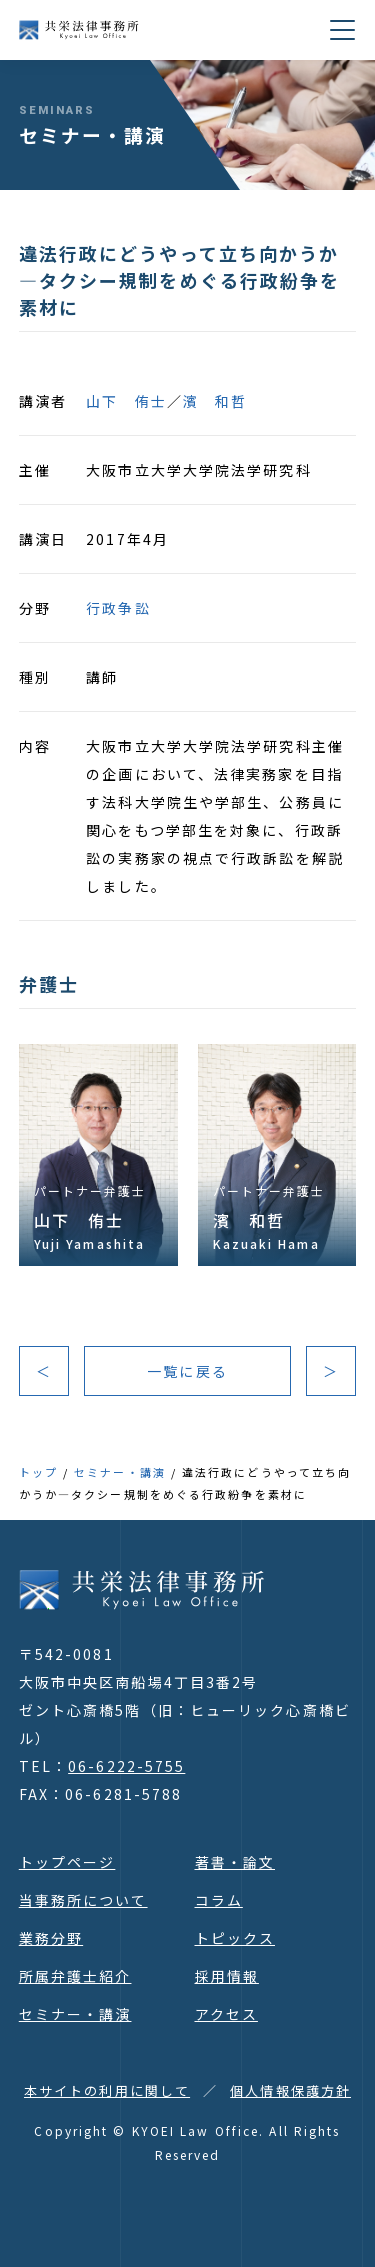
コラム (219, 1900)
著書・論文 (235, 1862)
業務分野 (51, 1938)
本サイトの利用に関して (107, 2090)
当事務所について (83, 1900)
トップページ (67, 1862)
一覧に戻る (187, 1371)
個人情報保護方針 (290, 2090)
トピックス (235, 1938)
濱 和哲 (215, 401)
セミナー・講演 (120, 1472)
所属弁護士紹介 (75, 1976)
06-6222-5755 (126, 1766)
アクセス (226, 2014)
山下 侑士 (126, 401)
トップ (38, 1472)
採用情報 (227, 1976)
